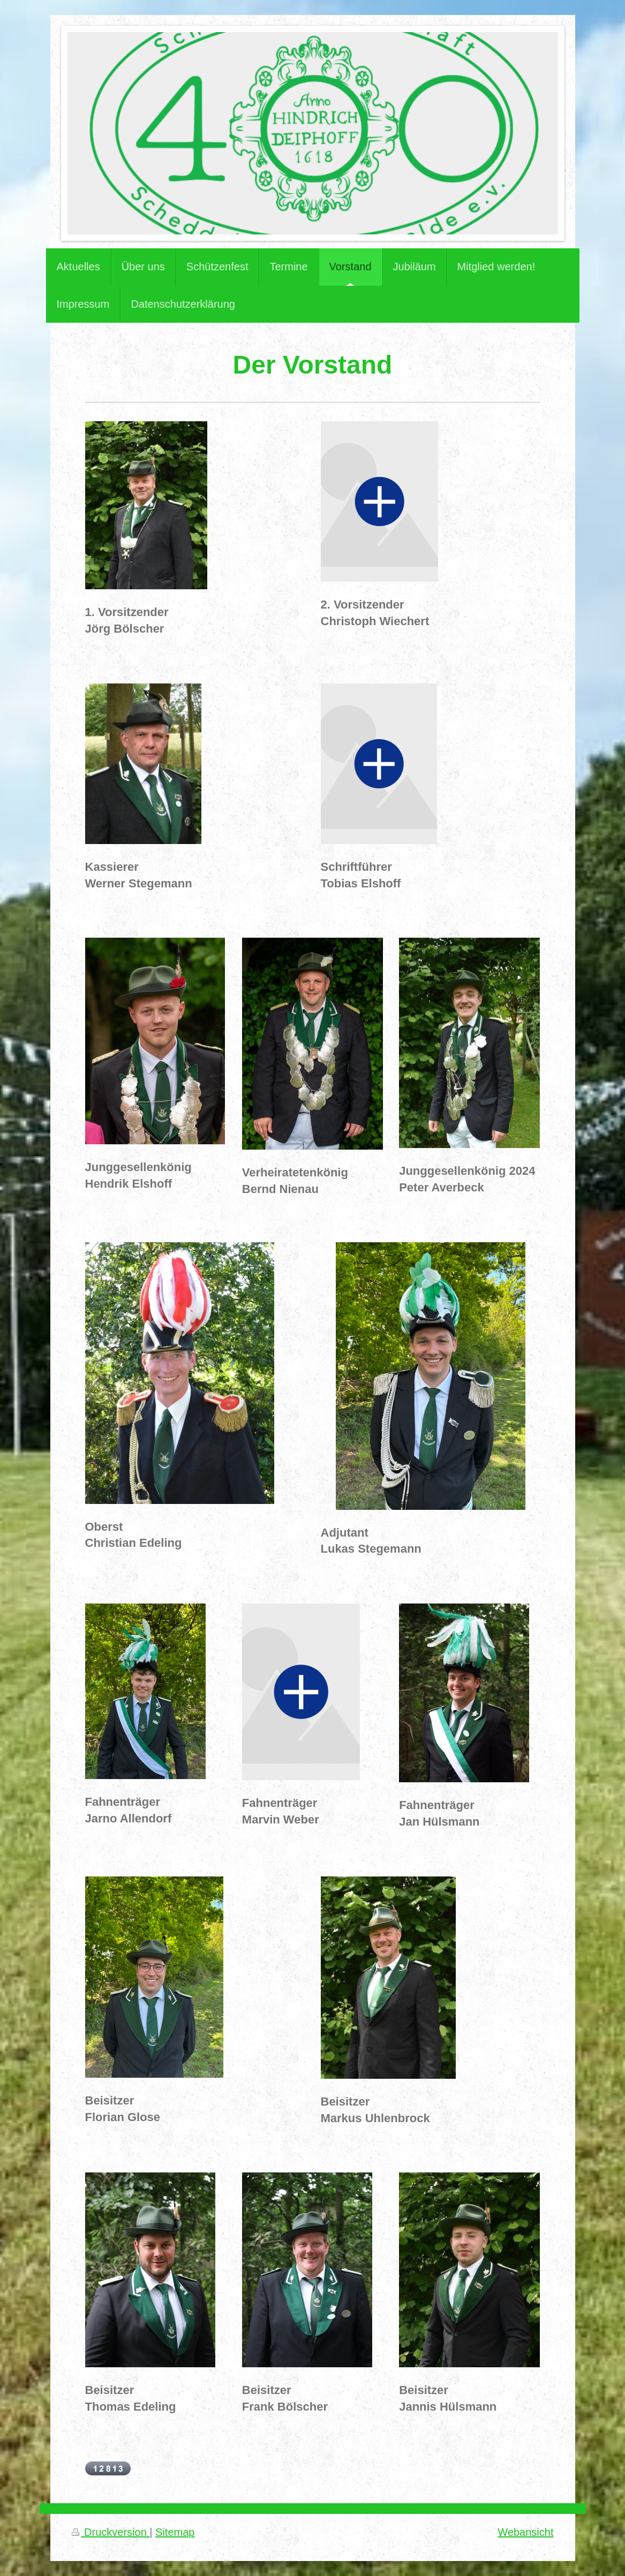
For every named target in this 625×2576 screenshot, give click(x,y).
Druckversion (111, 2532)
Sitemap (174, 2532)
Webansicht (525, 2532)
